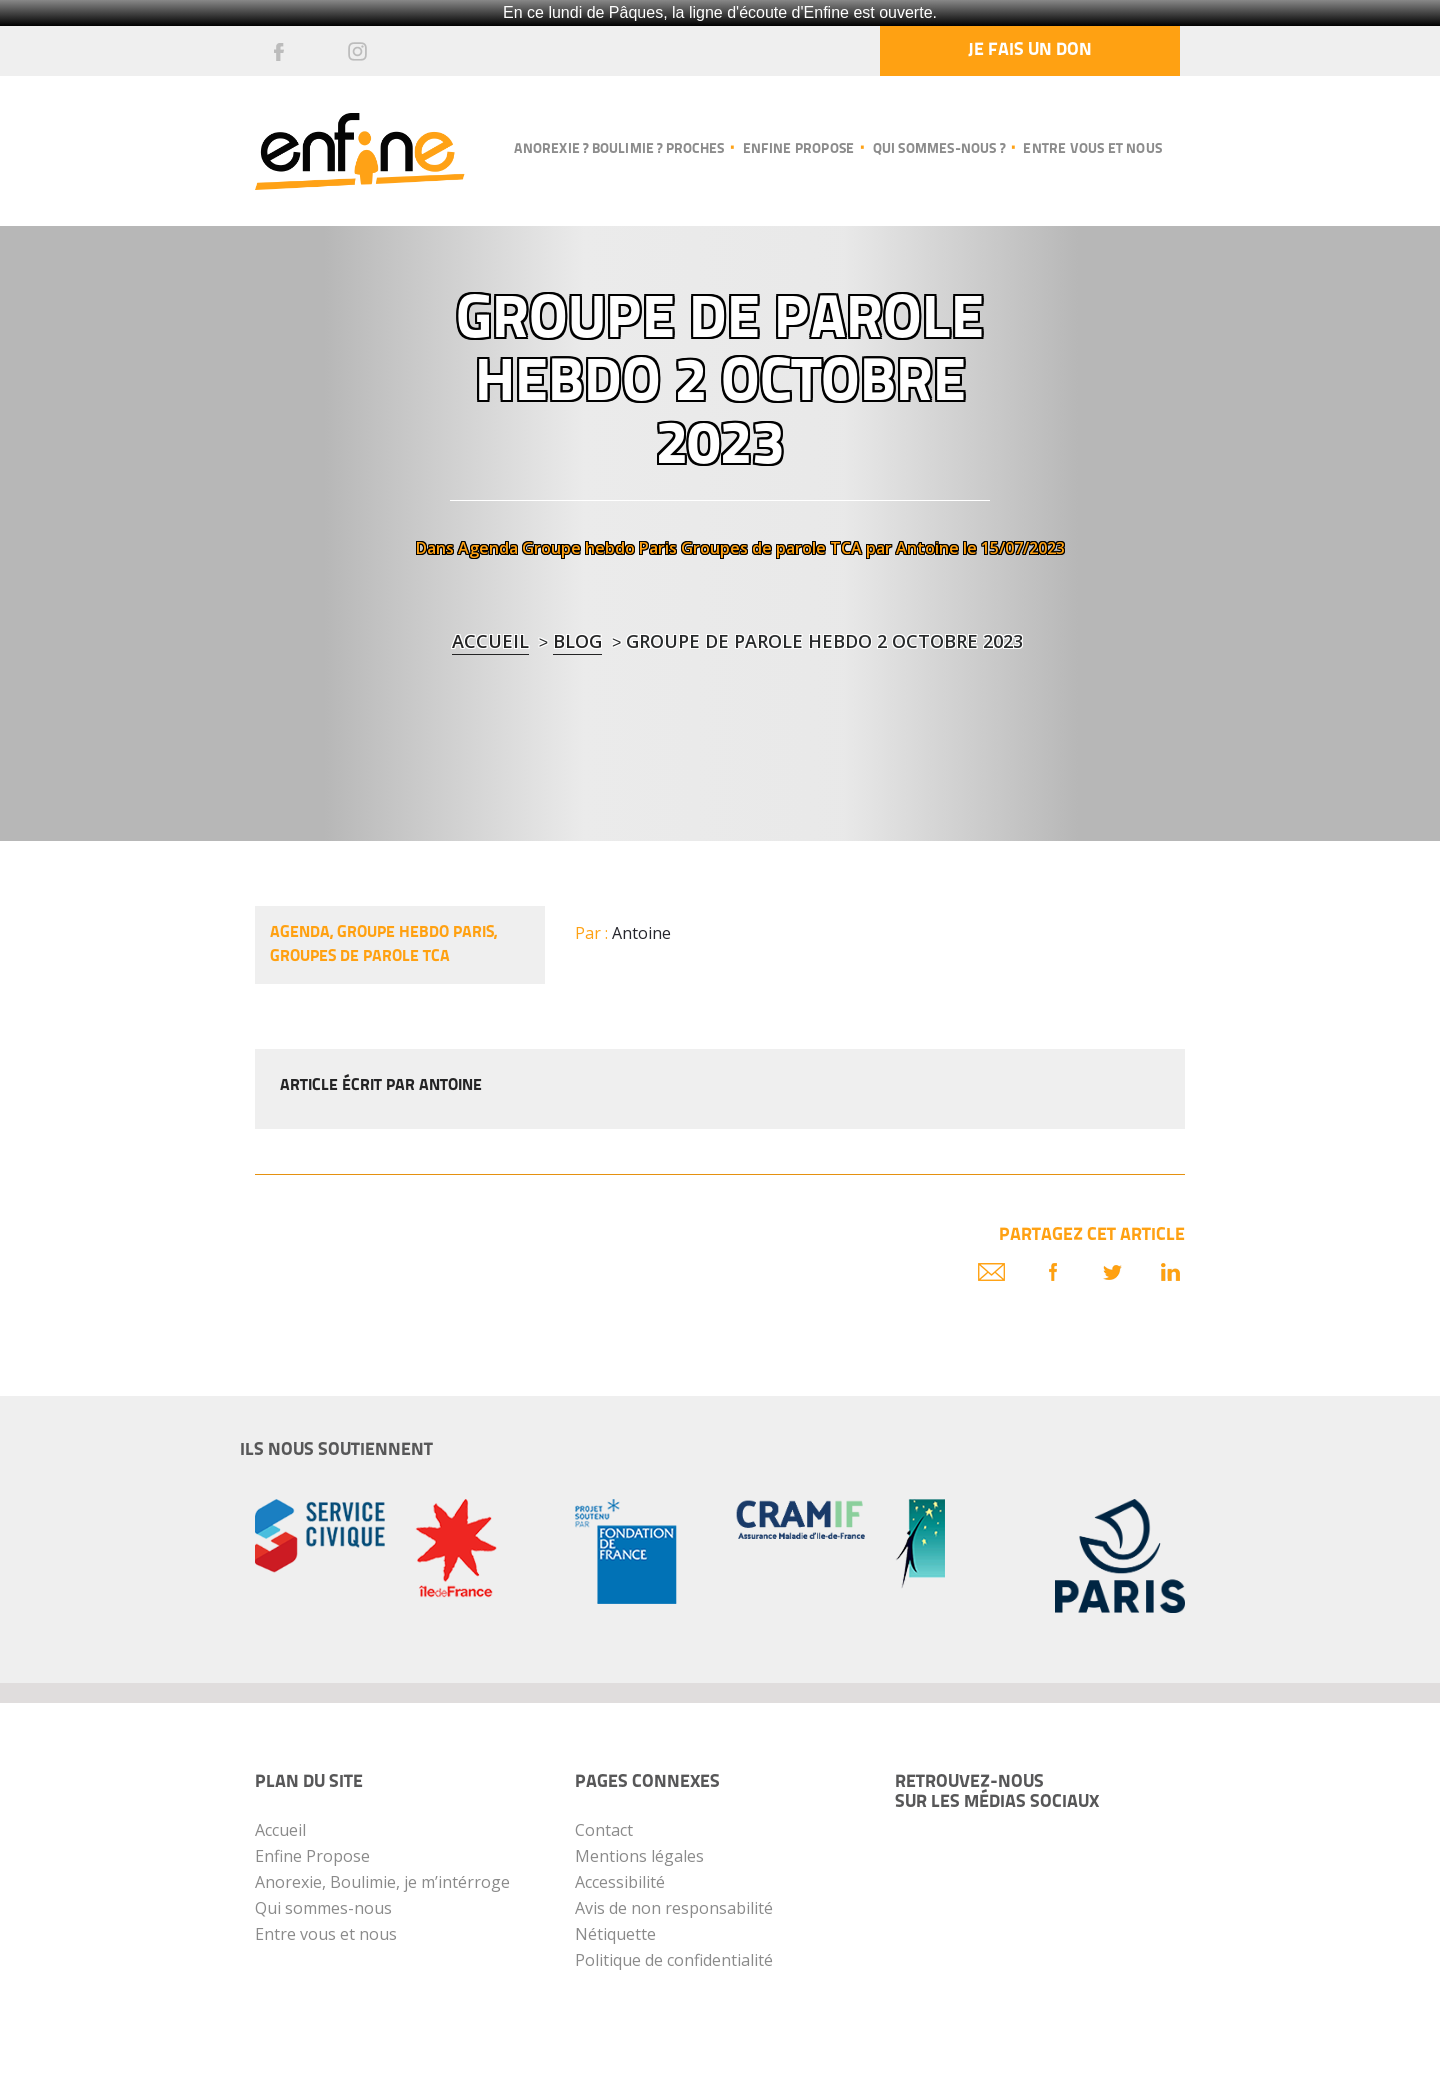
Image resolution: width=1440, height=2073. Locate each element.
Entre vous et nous (1092, 149)
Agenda (488, 548)
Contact (604, 1830)
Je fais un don (1030, 50)
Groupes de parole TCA (771, 548)
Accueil (490, 641)
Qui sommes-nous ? (939, 149)
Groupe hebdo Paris (599, 548)
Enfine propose (799, 149)
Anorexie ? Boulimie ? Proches (619, 149)
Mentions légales (639, 1856)
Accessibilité (620, 1882)
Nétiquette (615, 1934)
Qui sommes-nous (323, 1908)
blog (577, 641)
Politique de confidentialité (674, 1960)
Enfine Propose (312, 1856)
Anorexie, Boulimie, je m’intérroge (382, 1882)
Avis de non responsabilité (674, 1908)
